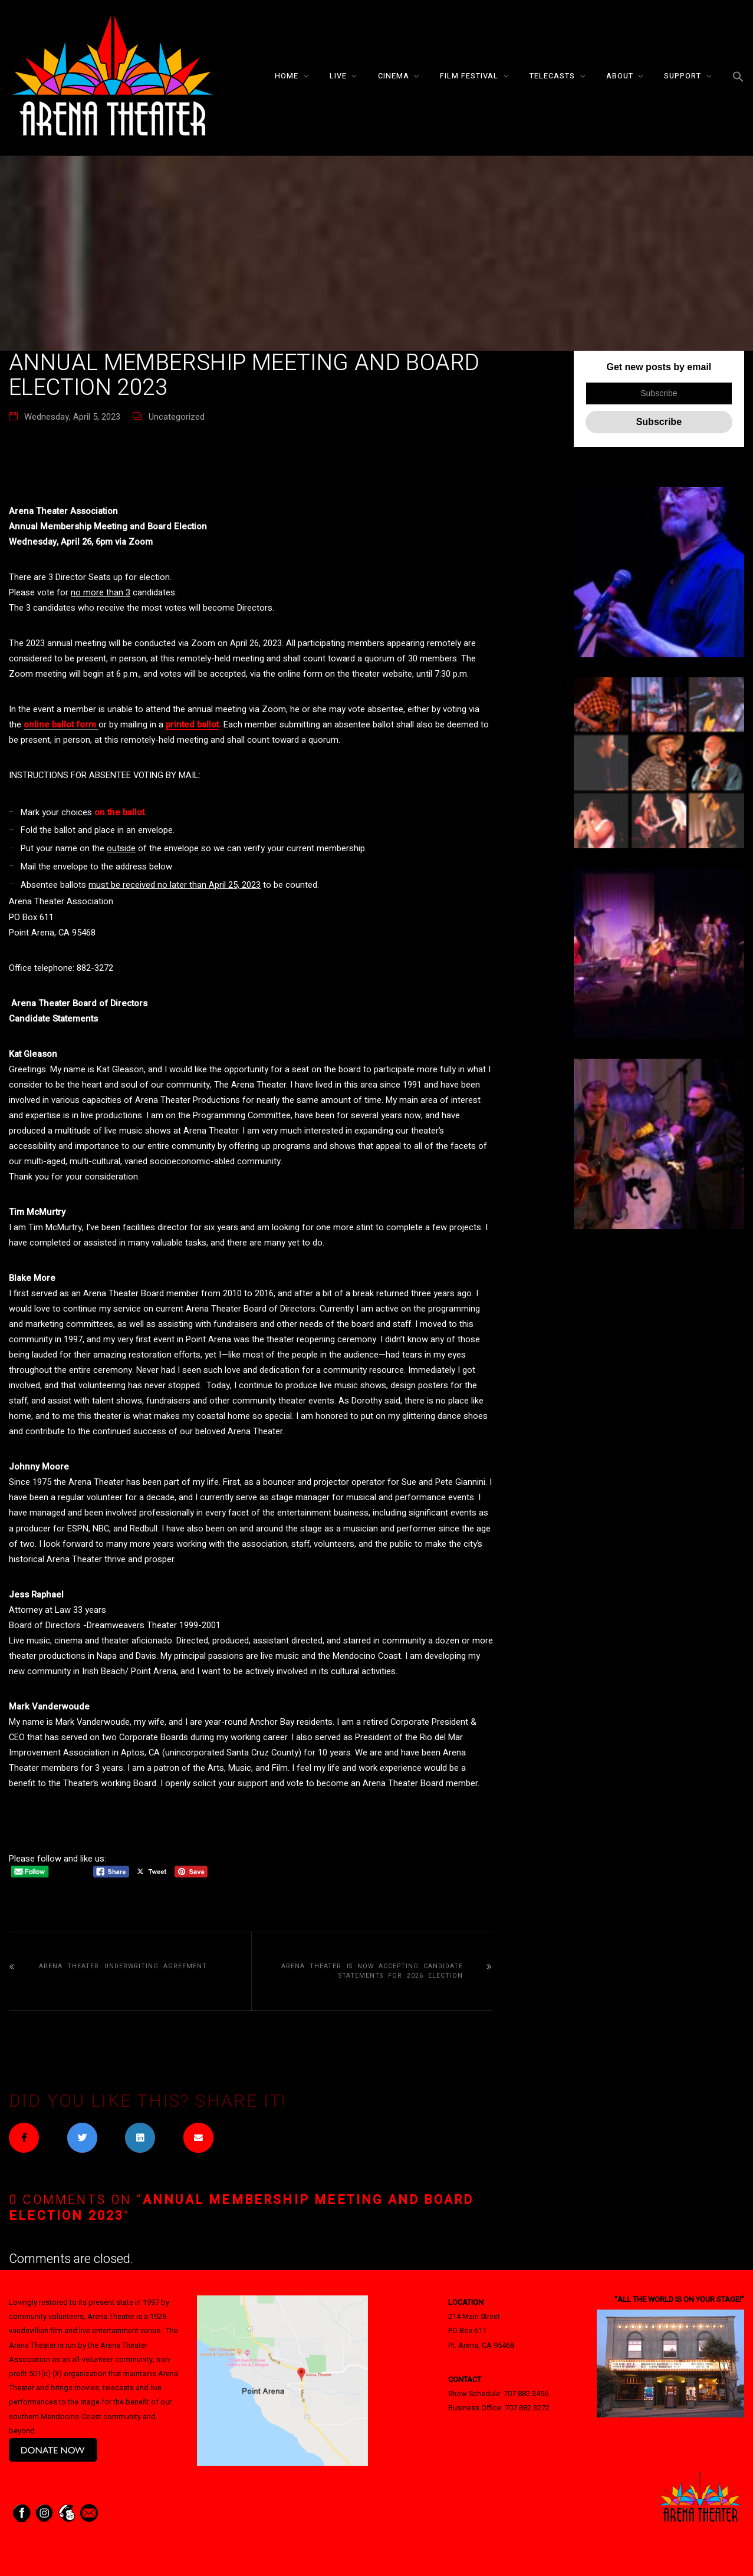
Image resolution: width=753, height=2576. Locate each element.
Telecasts (552, 76)
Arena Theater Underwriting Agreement (123, 1966)
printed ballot (192, 724)
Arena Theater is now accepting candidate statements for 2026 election (372, 1971)
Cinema (393, 76)
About (619, 76)
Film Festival (469, 76)
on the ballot (119, 812)
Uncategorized (177, 416)
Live (338, 76)
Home (286, 76)
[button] (738, 77)
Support (682, 76)
